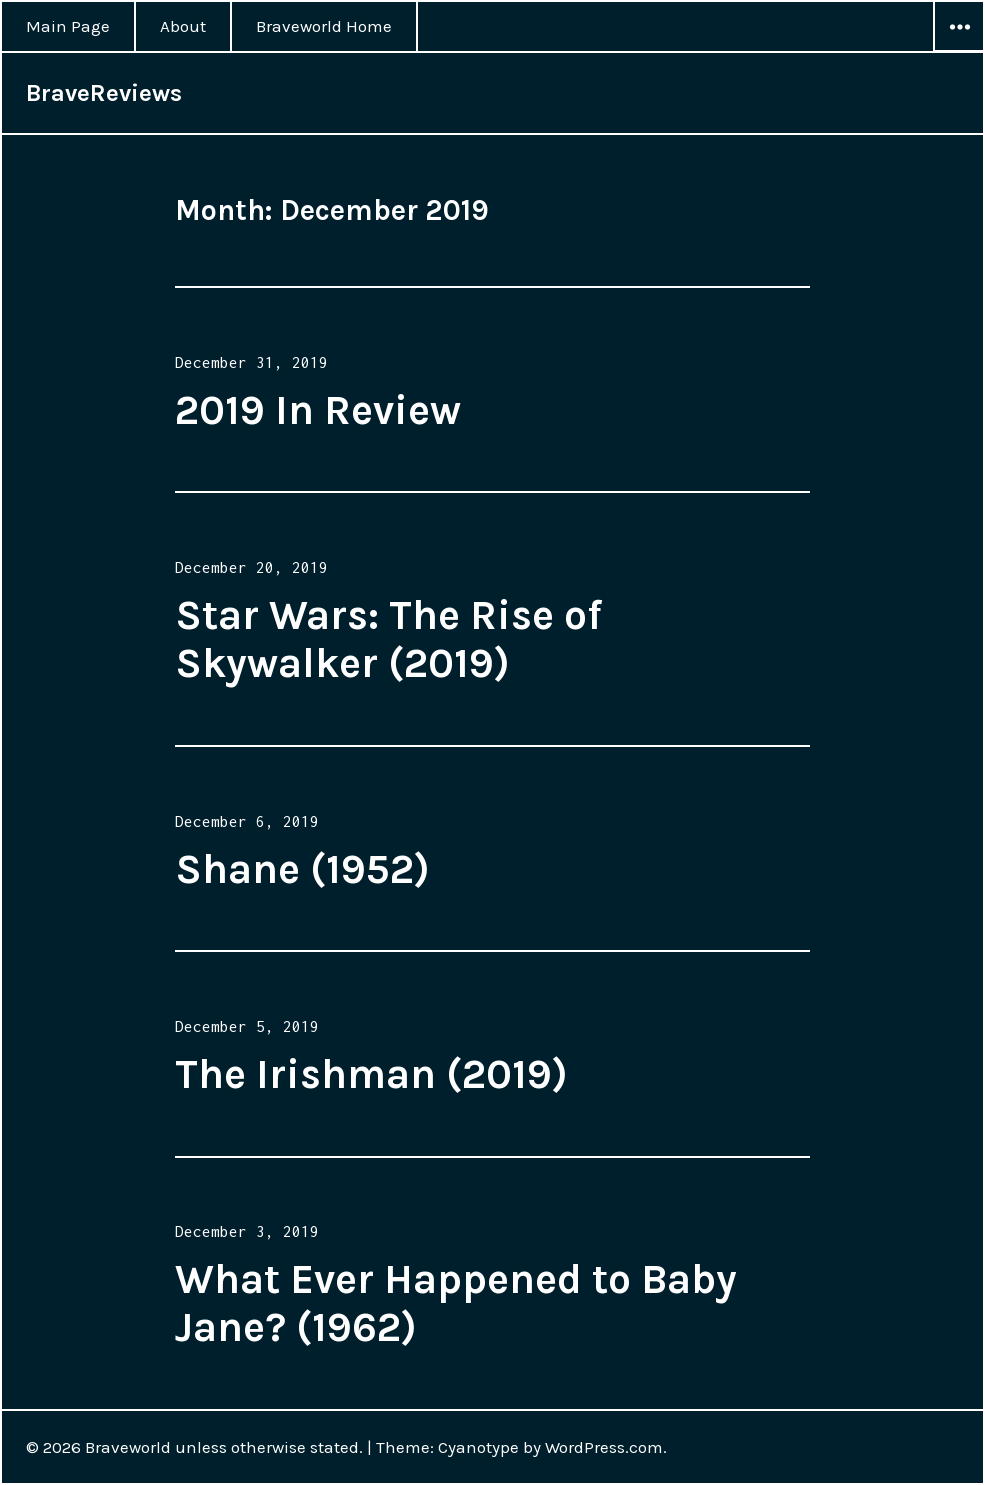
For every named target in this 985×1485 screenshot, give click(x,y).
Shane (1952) (302, 869)
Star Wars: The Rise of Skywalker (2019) (388, 639)
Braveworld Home (324, 26)
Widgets (959, 51)
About (183, 26)
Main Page (68, 26)
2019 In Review (318, 410)
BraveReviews (104, 93)
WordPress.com (604, 1447)
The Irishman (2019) (371, 1074)
